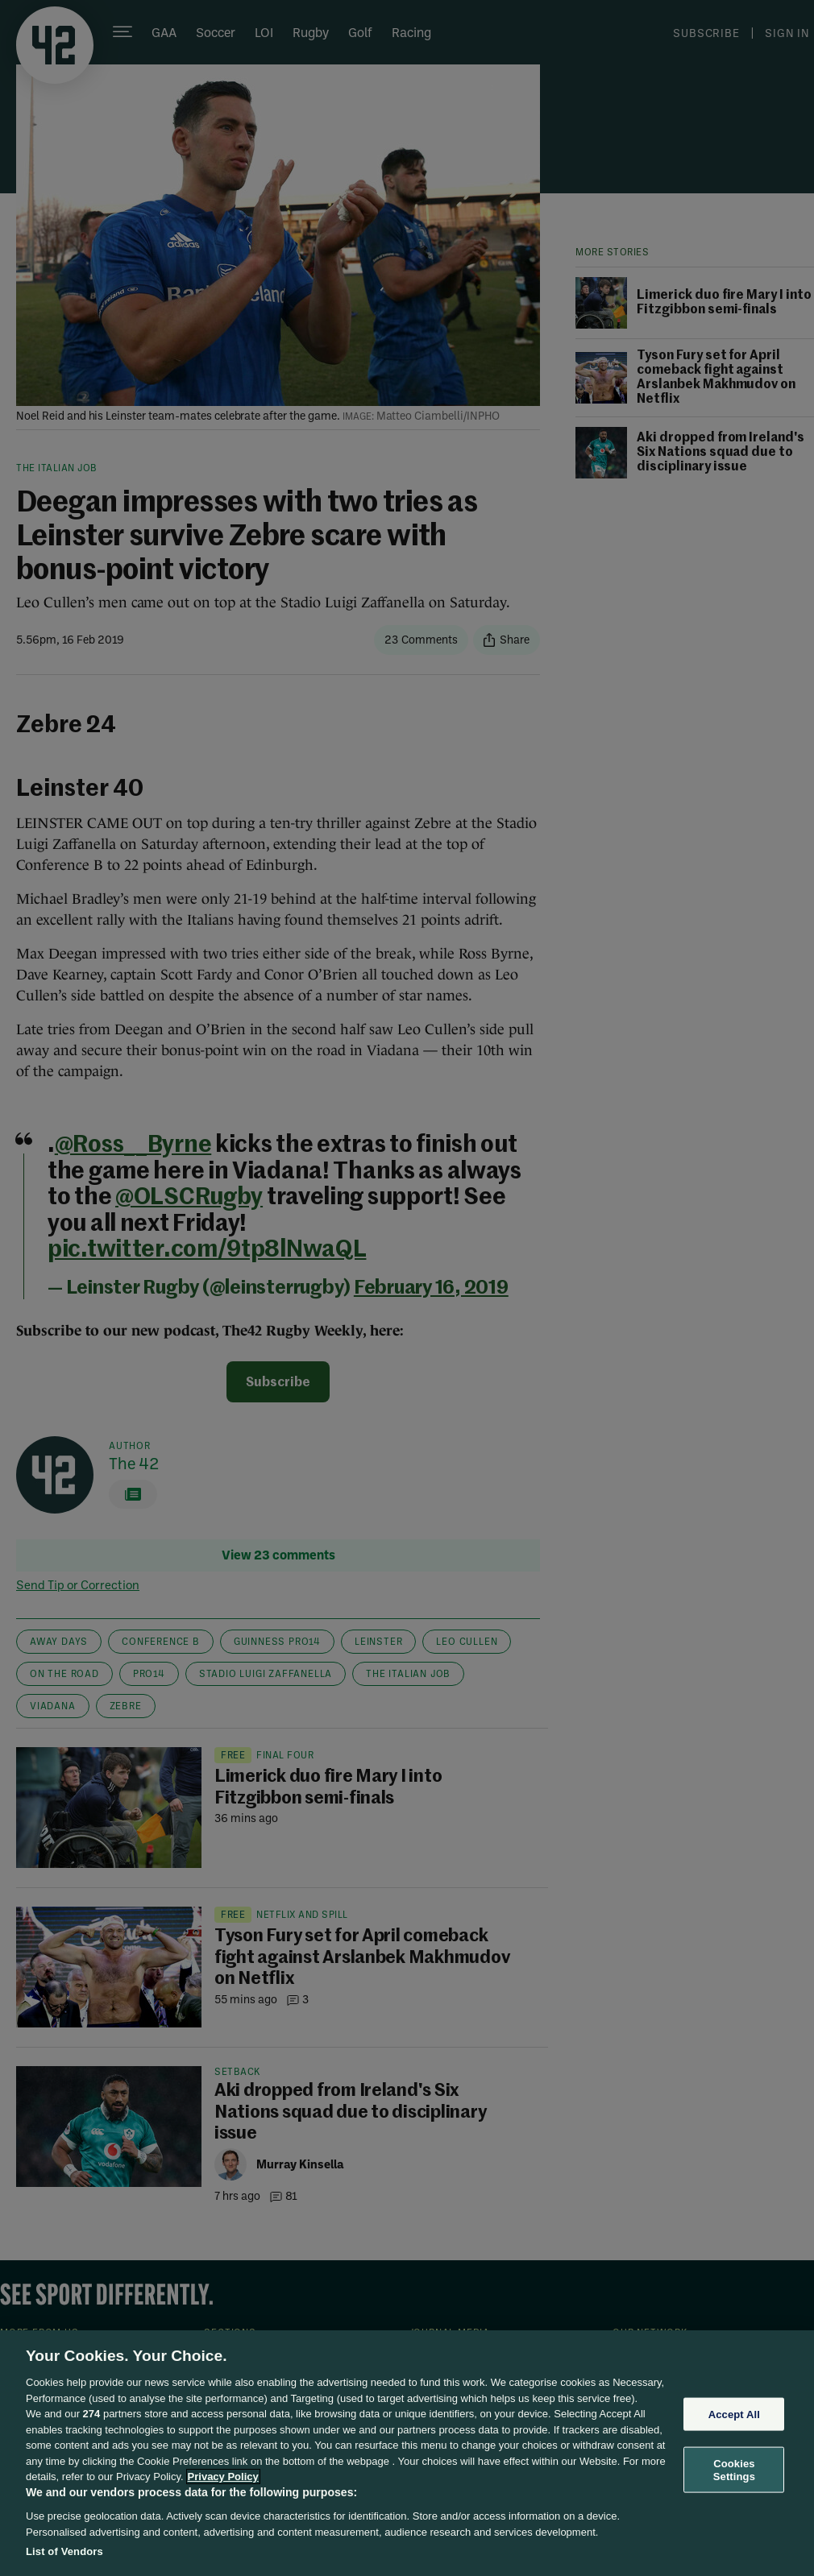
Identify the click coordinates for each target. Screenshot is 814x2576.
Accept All (734, 2414)
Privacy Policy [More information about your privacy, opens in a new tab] (223, 2476)
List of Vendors (64, 2551)
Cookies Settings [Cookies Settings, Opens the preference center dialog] (734, 2470)
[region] (407, 2453)
